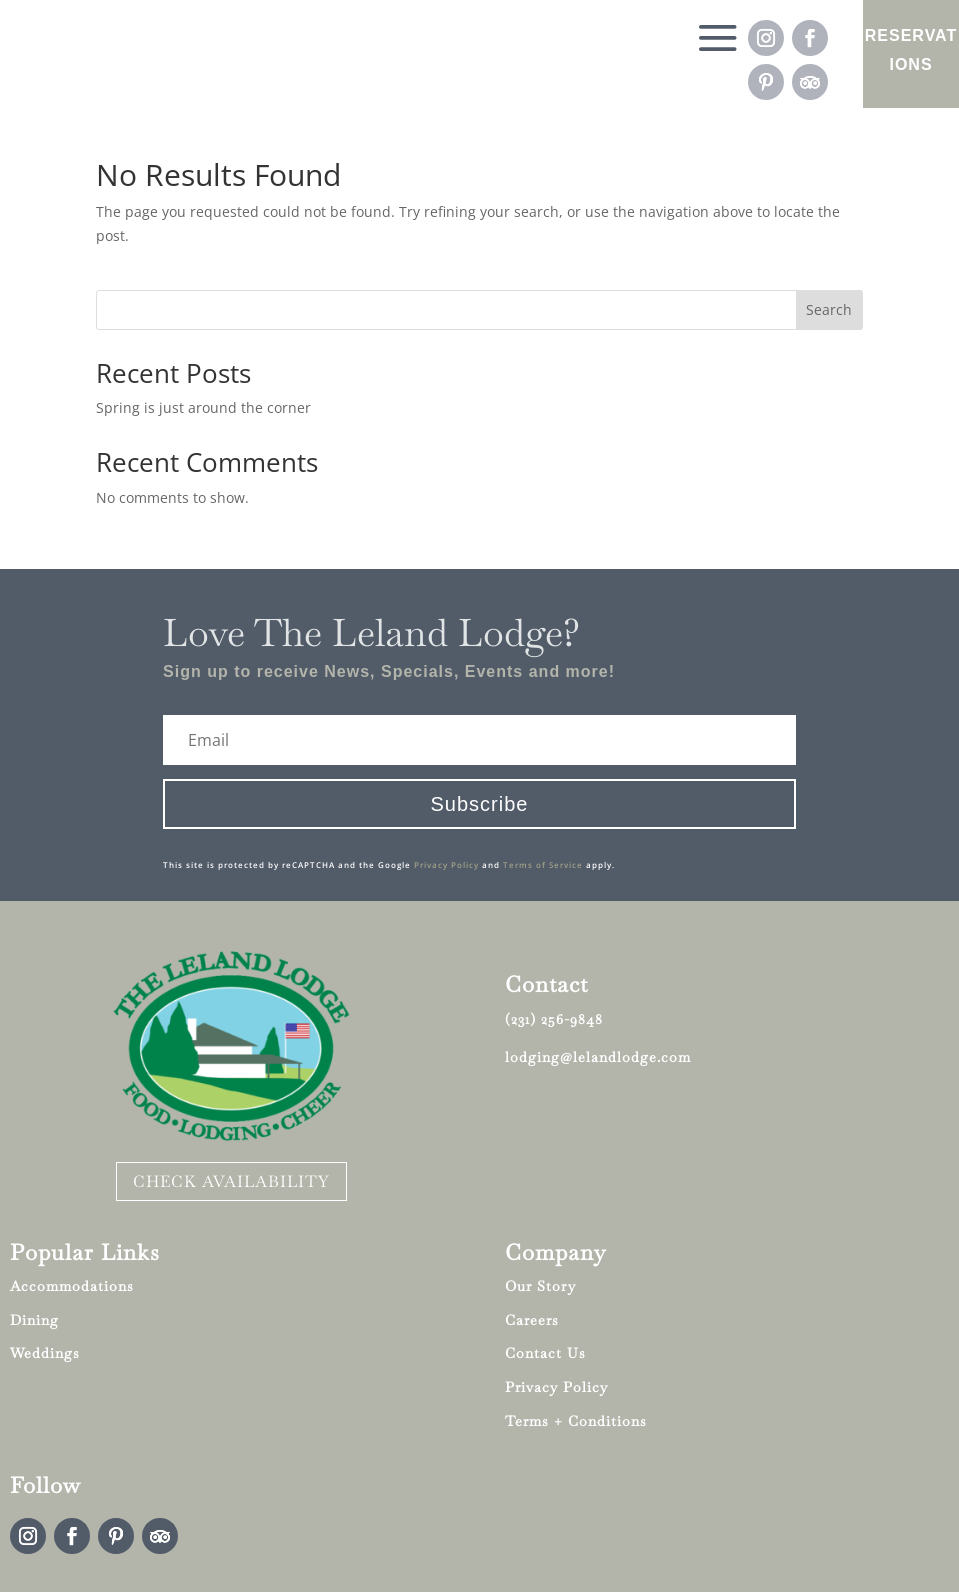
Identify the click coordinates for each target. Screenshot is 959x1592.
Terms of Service (543, 864)
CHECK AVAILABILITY (231, 1181)
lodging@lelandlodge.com (598, 1057)
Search (829, 309)
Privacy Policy (446, 864)
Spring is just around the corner (203, 407)
